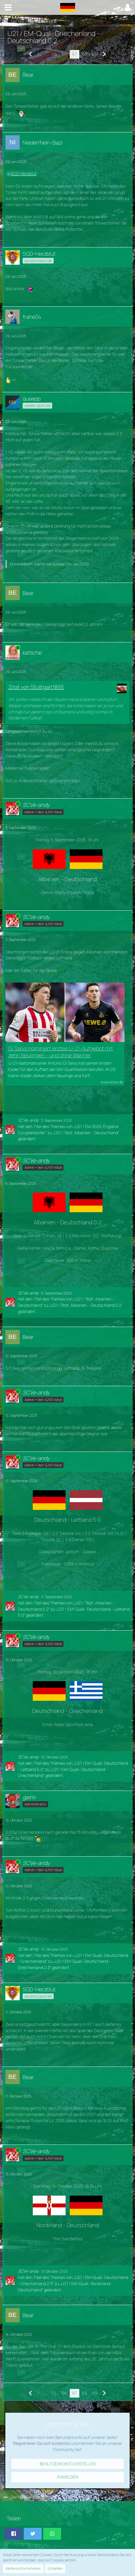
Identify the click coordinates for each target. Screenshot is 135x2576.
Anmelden (67, 2477)
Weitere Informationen (23, 2568)
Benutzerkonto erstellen (68, 2464)
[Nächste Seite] (104, 54)
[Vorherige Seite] (30, 54)
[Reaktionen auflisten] (11, 379)
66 (64, 54)
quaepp (58, 564)
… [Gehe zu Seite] (45, 54)
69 (94, 54)
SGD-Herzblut (23, 173)
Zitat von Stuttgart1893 (36, 687)
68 (84, 54)
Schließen (55, 2568)
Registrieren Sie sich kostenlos (41, 2443)
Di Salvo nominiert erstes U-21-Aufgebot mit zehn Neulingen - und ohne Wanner (60, 1052)
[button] (8, 7)
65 (54, 54)
